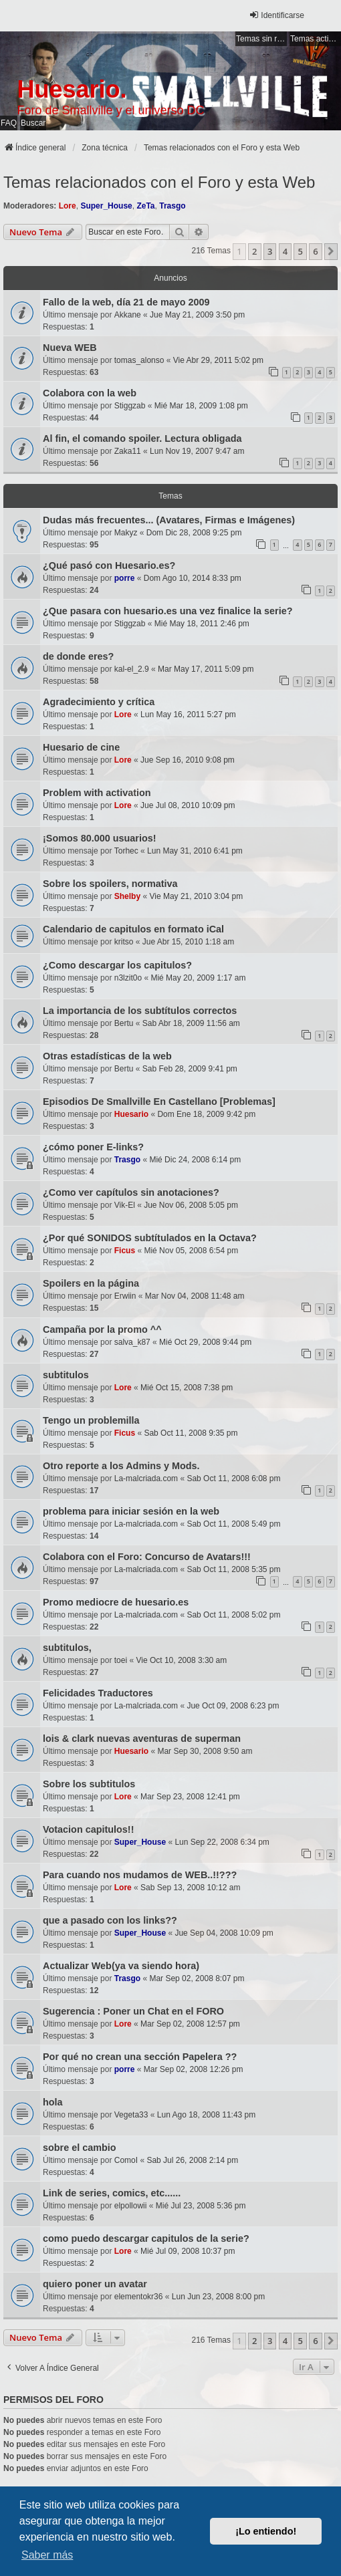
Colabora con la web (89, 393)
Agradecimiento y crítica (98, 701)
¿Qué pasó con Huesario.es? (109, 565)
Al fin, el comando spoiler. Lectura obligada (142, 438)
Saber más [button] (47, 2555)
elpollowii (130, 2205)
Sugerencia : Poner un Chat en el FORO (133, 2011)
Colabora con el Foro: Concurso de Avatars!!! (147, 1556)
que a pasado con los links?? (110, 1920)
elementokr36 (138, 2296)
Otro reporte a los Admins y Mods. (121, 1465)
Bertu (124, 1023)
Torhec (126, 851)
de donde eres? (78, 656)
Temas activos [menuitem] (315, 38)
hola (53, 2102)
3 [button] (269, 251)
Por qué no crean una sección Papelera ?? (140, 2056)
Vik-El (124, 1205)
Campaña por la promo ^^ (102, 1329)
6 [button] (315, 251)
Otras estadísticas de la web (107, 1056)
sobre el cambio (79, 2147)
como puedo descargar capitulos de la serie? (146, 2238)
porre (124, 578)
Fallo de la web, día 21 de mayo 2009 (126, 302)
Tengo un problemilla (91, 1420)
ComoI (126, 2160)
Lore (67, 206)
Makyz (126, 532)
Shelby (127, 896)
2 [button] (254, 251)
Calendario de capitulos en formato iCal (133, 929)
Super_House (106, 206)
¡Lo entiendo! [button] (265, 2531)
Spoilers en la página (91, 1283)
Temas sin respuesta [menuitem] (261, 38)
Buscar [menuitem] (33, 123)
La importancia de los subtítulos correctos (140, 1010)
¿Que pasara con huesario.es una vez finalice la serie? (168, 611)
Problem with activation (97, 792)
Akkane (127, 314)
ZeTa (145, 206)
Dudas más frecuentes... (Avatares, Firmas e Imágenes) (169, 520)
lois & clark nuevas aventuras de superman (142, 1738)
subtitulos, (67, 1647)
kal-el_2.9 (131, 669)
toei (120, 1660)
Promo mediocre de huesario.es (116, 1602)
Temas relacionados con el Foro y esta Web (159, 182)
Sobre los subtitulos (89, 1784)
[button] (331, 251)
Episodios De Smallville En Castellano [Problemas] (159, 1101)
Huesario (131, 1114)
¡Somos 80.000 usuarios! (99, 838)
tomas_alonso (139, 360)
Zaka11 (127, 451)
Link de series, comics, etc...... (112, 2193)
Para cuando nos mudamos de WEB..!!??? (140, 1875)
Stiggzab (130, 405)
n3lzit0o (128, 978)
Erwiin (125, 1296)
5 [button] (300, 251)
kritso (124, 941)
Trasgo (172, 206)
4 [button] (285, 251)
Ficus (124, 1250)
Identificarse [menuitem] (276, 15)
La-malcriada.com (146, 1478)
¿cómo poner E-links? (93, 1147)
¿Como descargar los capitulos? (117, 965)
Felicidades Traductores (98, 1693)
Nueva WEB (70, 347)
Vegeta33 (131, 2114)
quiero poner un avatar (95, 2284)
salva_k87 (132, 1342)
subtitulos (66, 1375)
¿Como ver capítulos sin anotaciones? (131, 1192)
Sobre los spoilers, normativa (110, 883)
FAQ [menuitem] (9, 123)
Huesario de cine (81, 747)
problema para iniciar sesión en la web (131, 1511)
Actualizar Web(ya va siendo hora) (121, 1965)
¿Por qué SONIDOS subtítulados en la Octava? (150, 1238)
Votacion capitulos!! (88, 1829)
